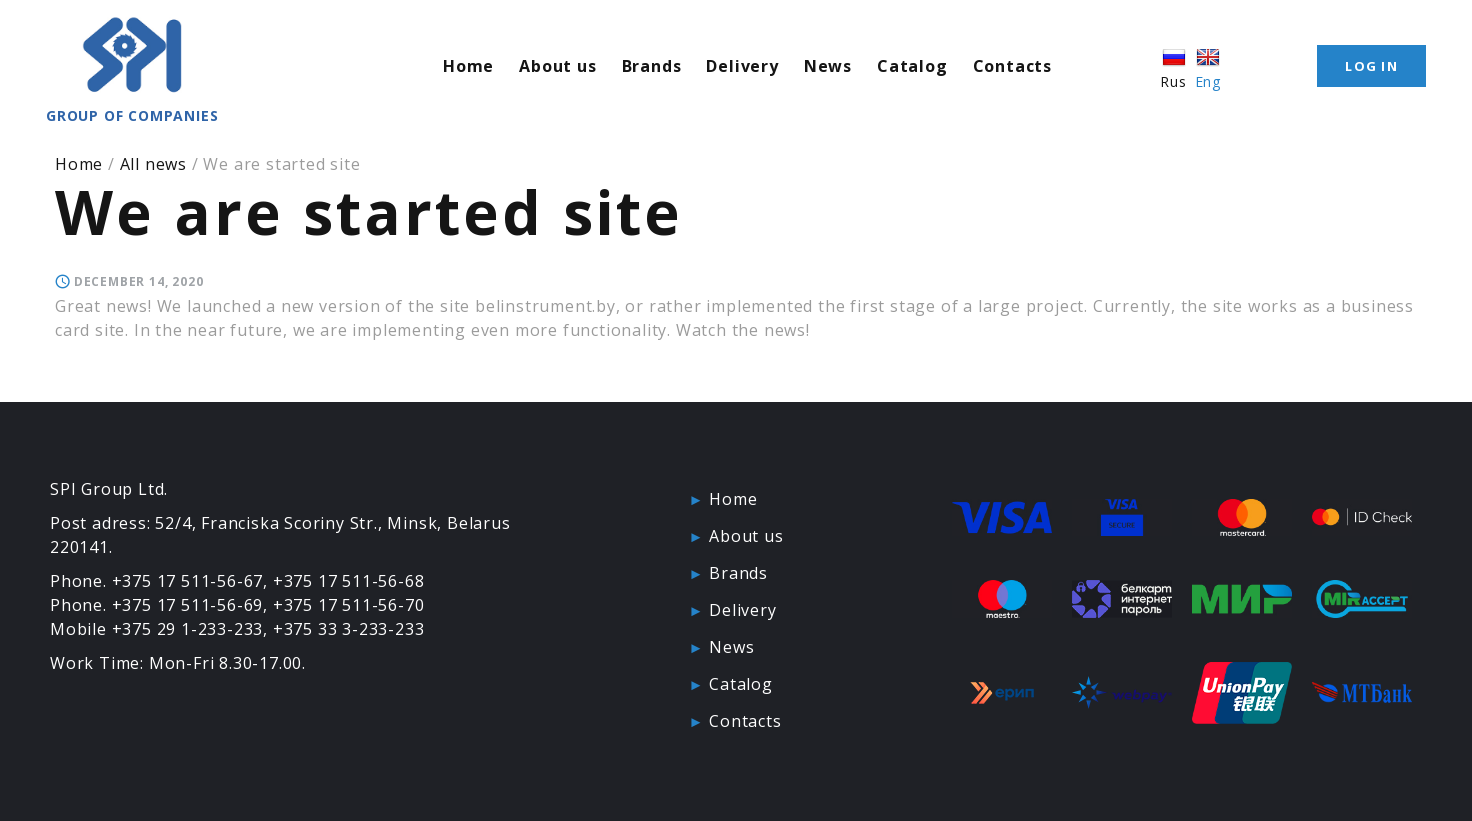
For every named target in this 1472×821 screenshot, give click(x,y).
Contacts (1012, 66)
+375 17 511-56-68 (349, 581)
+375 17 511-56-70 (349, 605)
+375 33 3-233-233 (349, 629)
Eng (1208, 68)
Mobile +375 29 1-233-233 (156, 629)
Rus (1173, 68)
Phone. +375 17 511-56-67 (156, 581)
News (828, 66)
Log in (1371, 66)
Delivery (742, 66)
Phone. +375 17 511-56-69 (156, 605)
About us (557, 66)
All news (153, 164)
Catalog (912, 66)
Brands (652, 66)
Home (468, 66)
